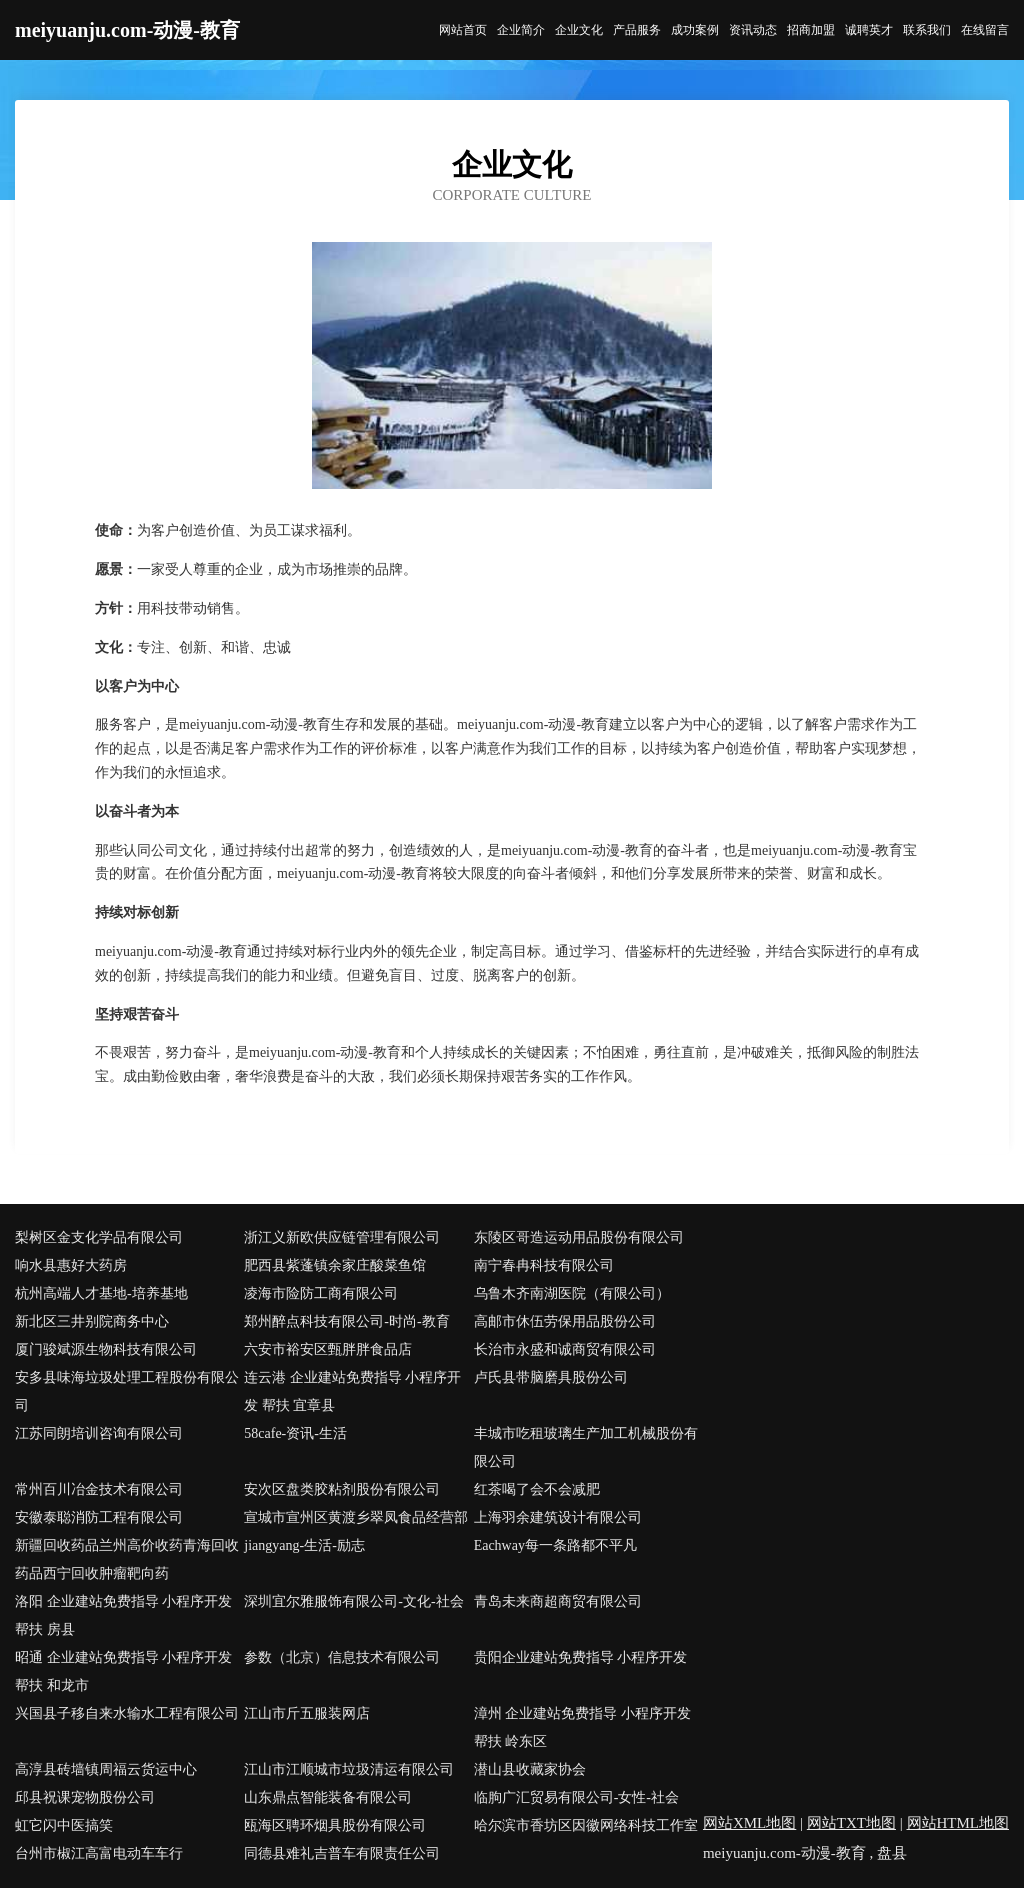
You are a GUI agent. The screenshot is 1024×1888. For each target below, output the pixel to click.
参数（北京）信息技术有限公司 (342, 1657)
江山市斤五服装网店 (307, 1713)
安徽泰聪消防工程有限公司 (99, 1517)
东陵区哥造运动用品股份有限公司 (579, 1237)
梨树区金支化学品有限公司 (99, 1237)
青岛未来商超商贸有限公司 (558, 1601)
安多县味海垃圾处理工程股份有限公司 (127, 1391)
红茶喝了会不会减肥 (537, 1489)
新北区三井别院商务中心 (92, 1321)
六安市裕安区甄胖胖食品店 (328, 1349)
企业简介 (521, 30)
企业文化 (579, 30)
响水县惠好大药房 (71, 1265)
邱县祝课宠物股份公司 (85, 1797)
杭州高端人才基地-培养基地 (101, 1293)
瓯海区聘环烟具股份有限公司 (335, 1825)
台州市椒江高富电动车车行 (99, 1853)
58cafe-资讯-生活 (295, 1433)
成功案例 (695, 30)
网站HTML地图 (958, 1823)
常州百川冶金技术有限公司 (99, 1489)
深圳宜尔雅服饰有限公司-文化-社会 (353, 1601)
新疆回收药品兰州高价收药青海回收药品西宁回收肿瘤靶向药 (127, 1559)
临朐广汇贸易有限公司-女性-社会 (576, 1797)
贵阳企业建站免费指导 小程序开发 (581, 1657)
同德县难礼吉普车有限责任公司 (342, 1853)
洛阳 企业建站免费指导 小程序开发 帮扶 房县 (123, 1615)
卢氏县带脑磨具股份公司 (551, 1377)
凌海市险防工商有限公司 (321, 1293)
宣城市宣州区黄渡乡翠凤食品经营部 (356, 1517)
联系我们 (927, 30)
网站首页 (463, 30)
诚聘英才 (869, 30)
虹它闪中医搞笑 (64, 1825)
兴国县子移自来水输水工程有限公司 (127, 1713)
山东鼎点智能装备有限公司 (328, 1797)
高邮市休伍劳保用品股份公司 (565, 1321)
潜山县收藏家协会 (530, 1769)
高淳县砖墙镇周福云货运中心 (106, 1769)
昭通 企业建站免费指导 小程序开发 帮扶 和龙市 (123, 1671)
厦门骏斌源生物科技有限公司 (106, 1349)
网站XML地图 (749, 1823)
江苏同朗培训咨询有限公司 (99, 1433)
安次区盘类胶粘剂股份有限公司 (342, 1489)
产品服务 (637, 30)
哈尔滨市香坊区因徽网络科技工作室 (586, 1825)
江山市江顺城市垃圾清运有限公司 (349, 1769)
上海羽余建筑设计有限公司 (558, 1517)
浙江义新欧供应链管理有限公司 (342, 1237)
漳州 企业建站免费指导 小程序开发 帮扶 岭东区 (582, 1727)
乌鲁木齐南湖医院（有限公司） (572, 1293)
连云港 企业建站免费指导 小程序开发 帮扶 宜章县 (352, 1391)
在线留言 (985, 30)
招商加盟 (811, 30)
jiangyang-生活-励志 (304, 1545)
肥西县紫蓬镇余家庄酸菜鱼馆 (335, 1265)
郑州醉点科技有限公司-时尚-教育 (346, 1321)
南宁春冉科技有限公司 (544, 1265)
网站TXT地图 (851, 1823)
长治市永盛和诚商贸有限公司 (565, 1349)
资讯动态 (753, 30)
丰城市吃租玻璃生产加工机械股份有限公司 (586, 1447)
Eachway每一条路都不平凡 (555, 1545)
